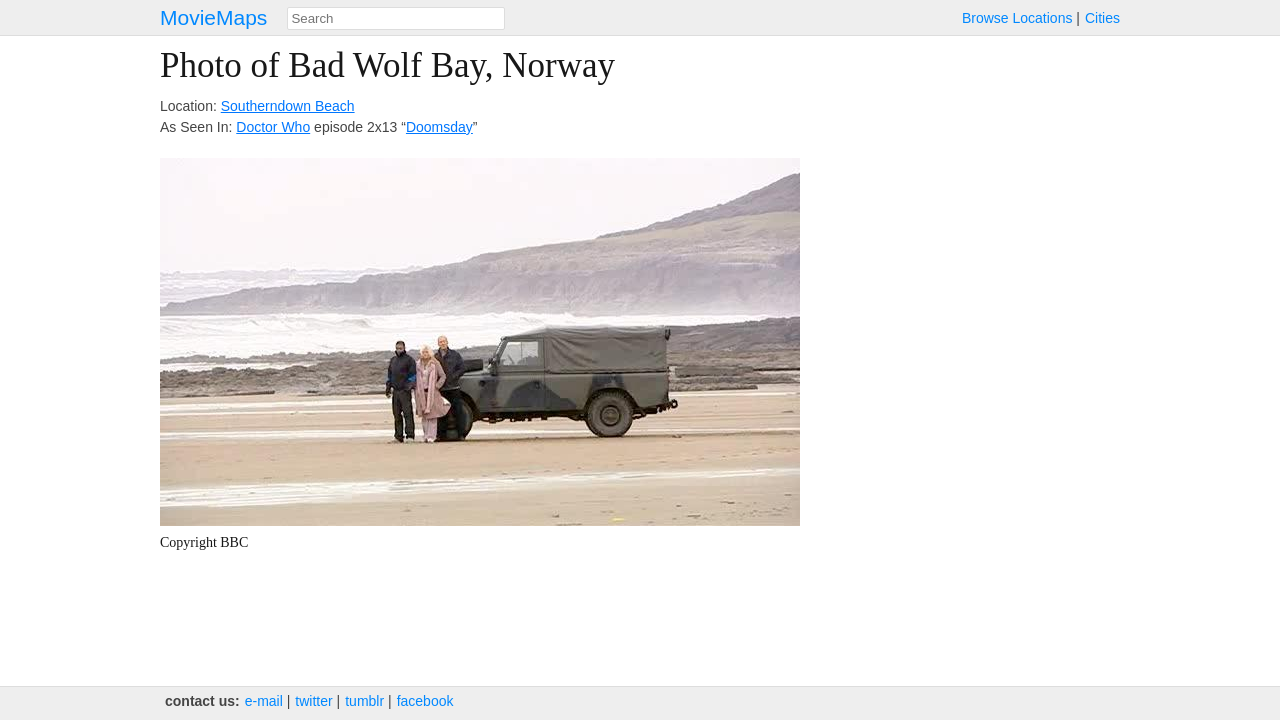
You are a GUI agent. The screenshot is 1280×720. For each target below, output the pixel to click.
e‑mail (264, 701)
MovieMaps (213, 17)
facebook (425, 701)
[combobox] (396, 18)
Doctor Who (273, 127)
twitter (313, 701)
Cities (1102, 18)
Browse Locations (1017, 18)
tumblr (364, 701)
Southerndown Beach (288, 106)
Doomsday (439, 127)
